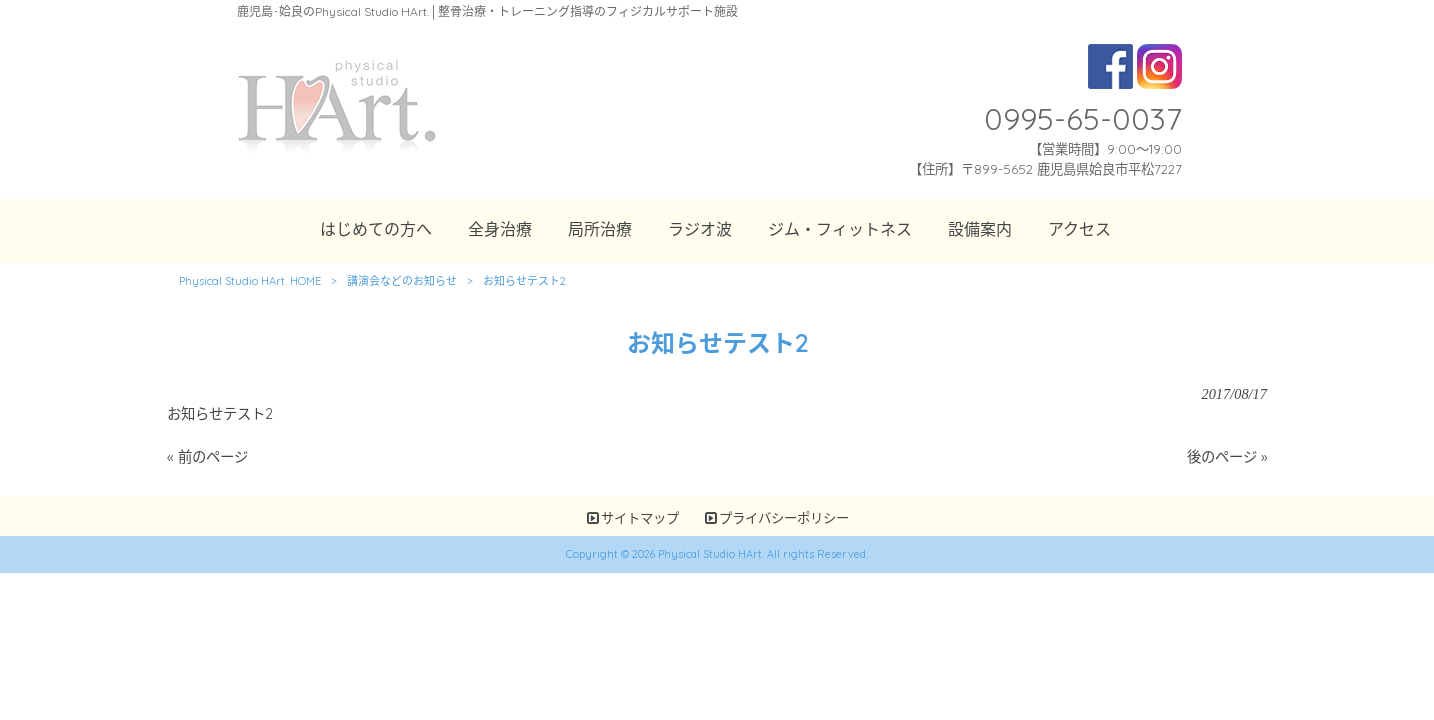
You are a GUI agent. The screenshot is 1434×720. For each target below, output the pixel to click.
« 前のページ (207, 457)
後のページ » (1227, 457)
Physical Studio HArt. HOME (250, 281)
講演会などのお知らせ (402, 281)
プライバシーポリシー (784, 518)
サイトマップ (640, 518)
